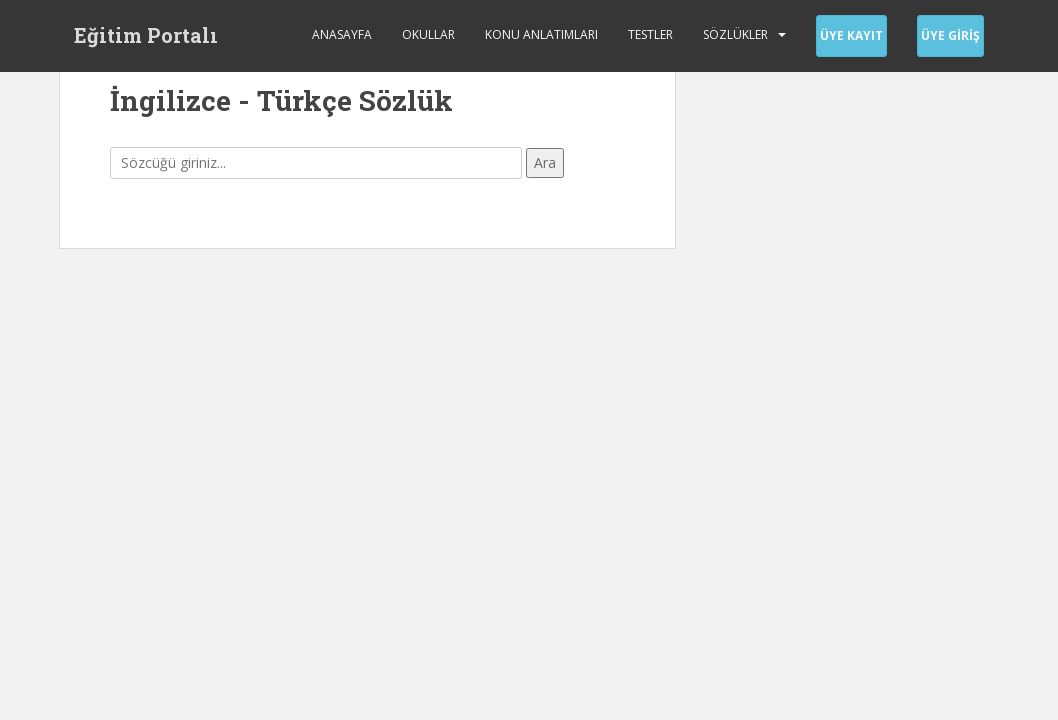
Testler (650, 34)
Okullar (428, 34)
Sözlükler (735, 34)
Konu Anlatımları (541, 34)
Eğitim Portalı (146, 35)
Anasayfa (342, 34)
